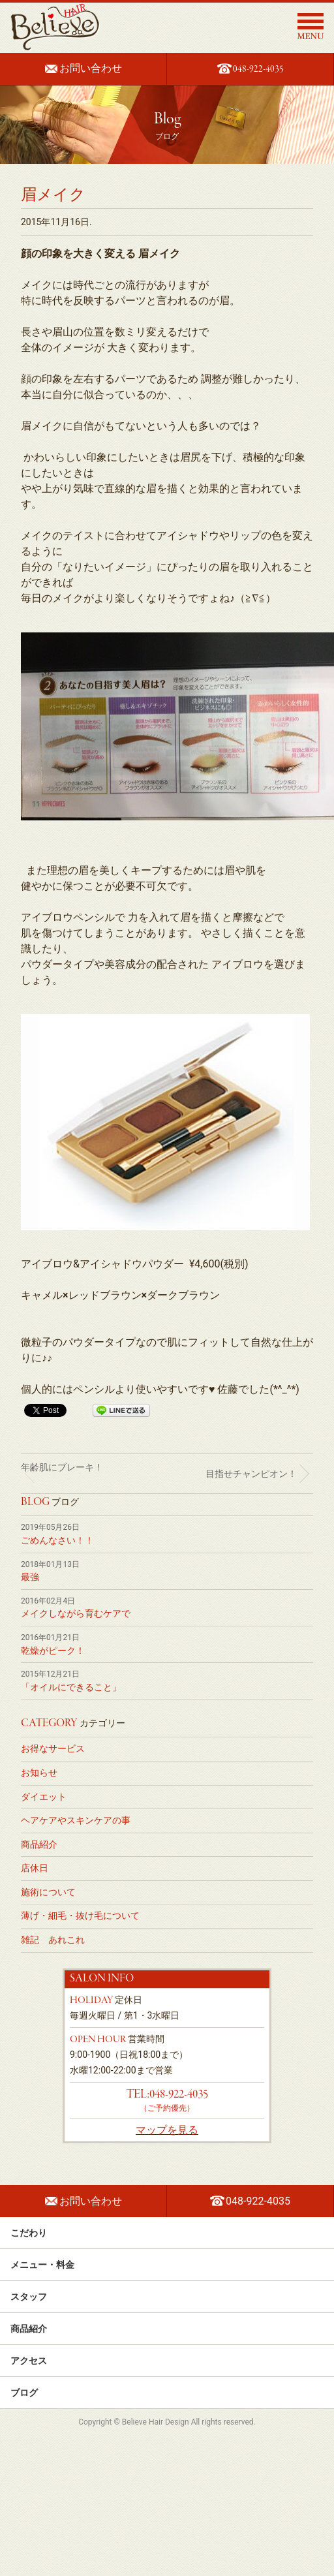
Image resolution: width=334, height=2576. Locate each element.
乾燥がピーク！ (53, 1650)
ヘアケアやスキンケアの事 (75, 1820)
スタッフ (167, 2296)
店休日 (34, 1868)
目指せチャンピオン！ (251, 1473)
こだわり (167, 2232)
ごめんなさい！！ (57, 1540)
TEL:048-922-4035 (167, 2094)
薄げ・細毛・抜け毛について (80, 1915)
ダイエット (44, 1797)
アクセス (167, 2360)
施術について (48, 1892)
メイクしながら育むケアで (75, 1613)
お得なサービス (53, 1748)
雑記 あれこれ (53, 1939)
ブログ (167, 2392)
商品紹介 (39, 1844)
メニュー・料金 (167, 2264)
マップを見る (167, 2130)
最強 (30, 1577)
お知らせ (39, 1772)
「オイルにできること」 (71, 1687)
